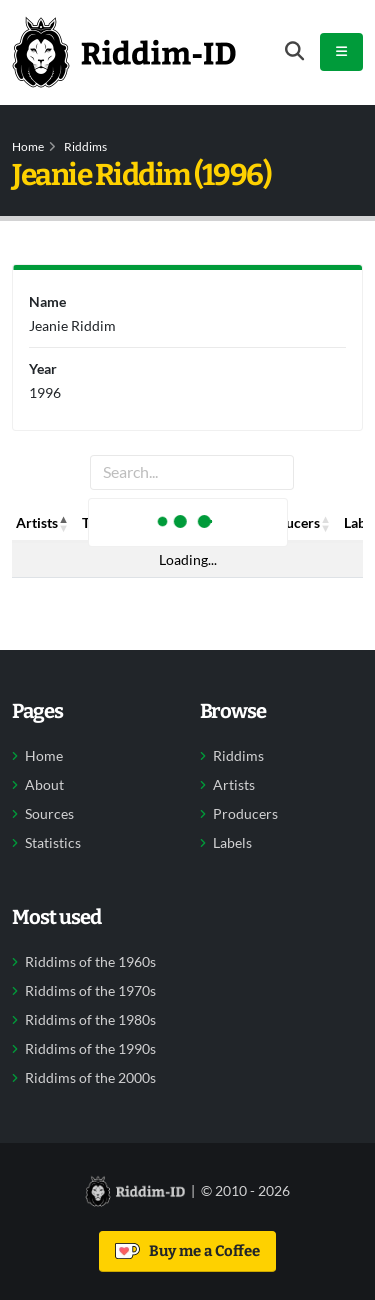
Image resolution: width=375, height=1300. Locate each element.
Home (28, 146)
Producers (245, 814)
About (44, 785)
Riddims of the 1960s (90, 962)
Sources (49, 814)
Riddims (85, 146)
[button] (64, 523)
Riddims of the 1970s (90, 991)
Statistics (53, 843)
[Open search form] (294, 51)
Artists (234, 785)
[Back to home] (124, 52)
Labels (232, 843)
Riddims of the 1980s (90, 1020)
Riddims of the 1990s (90, 1049)
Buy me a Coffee (187, 1251)
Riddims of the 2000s (90, 1078)
